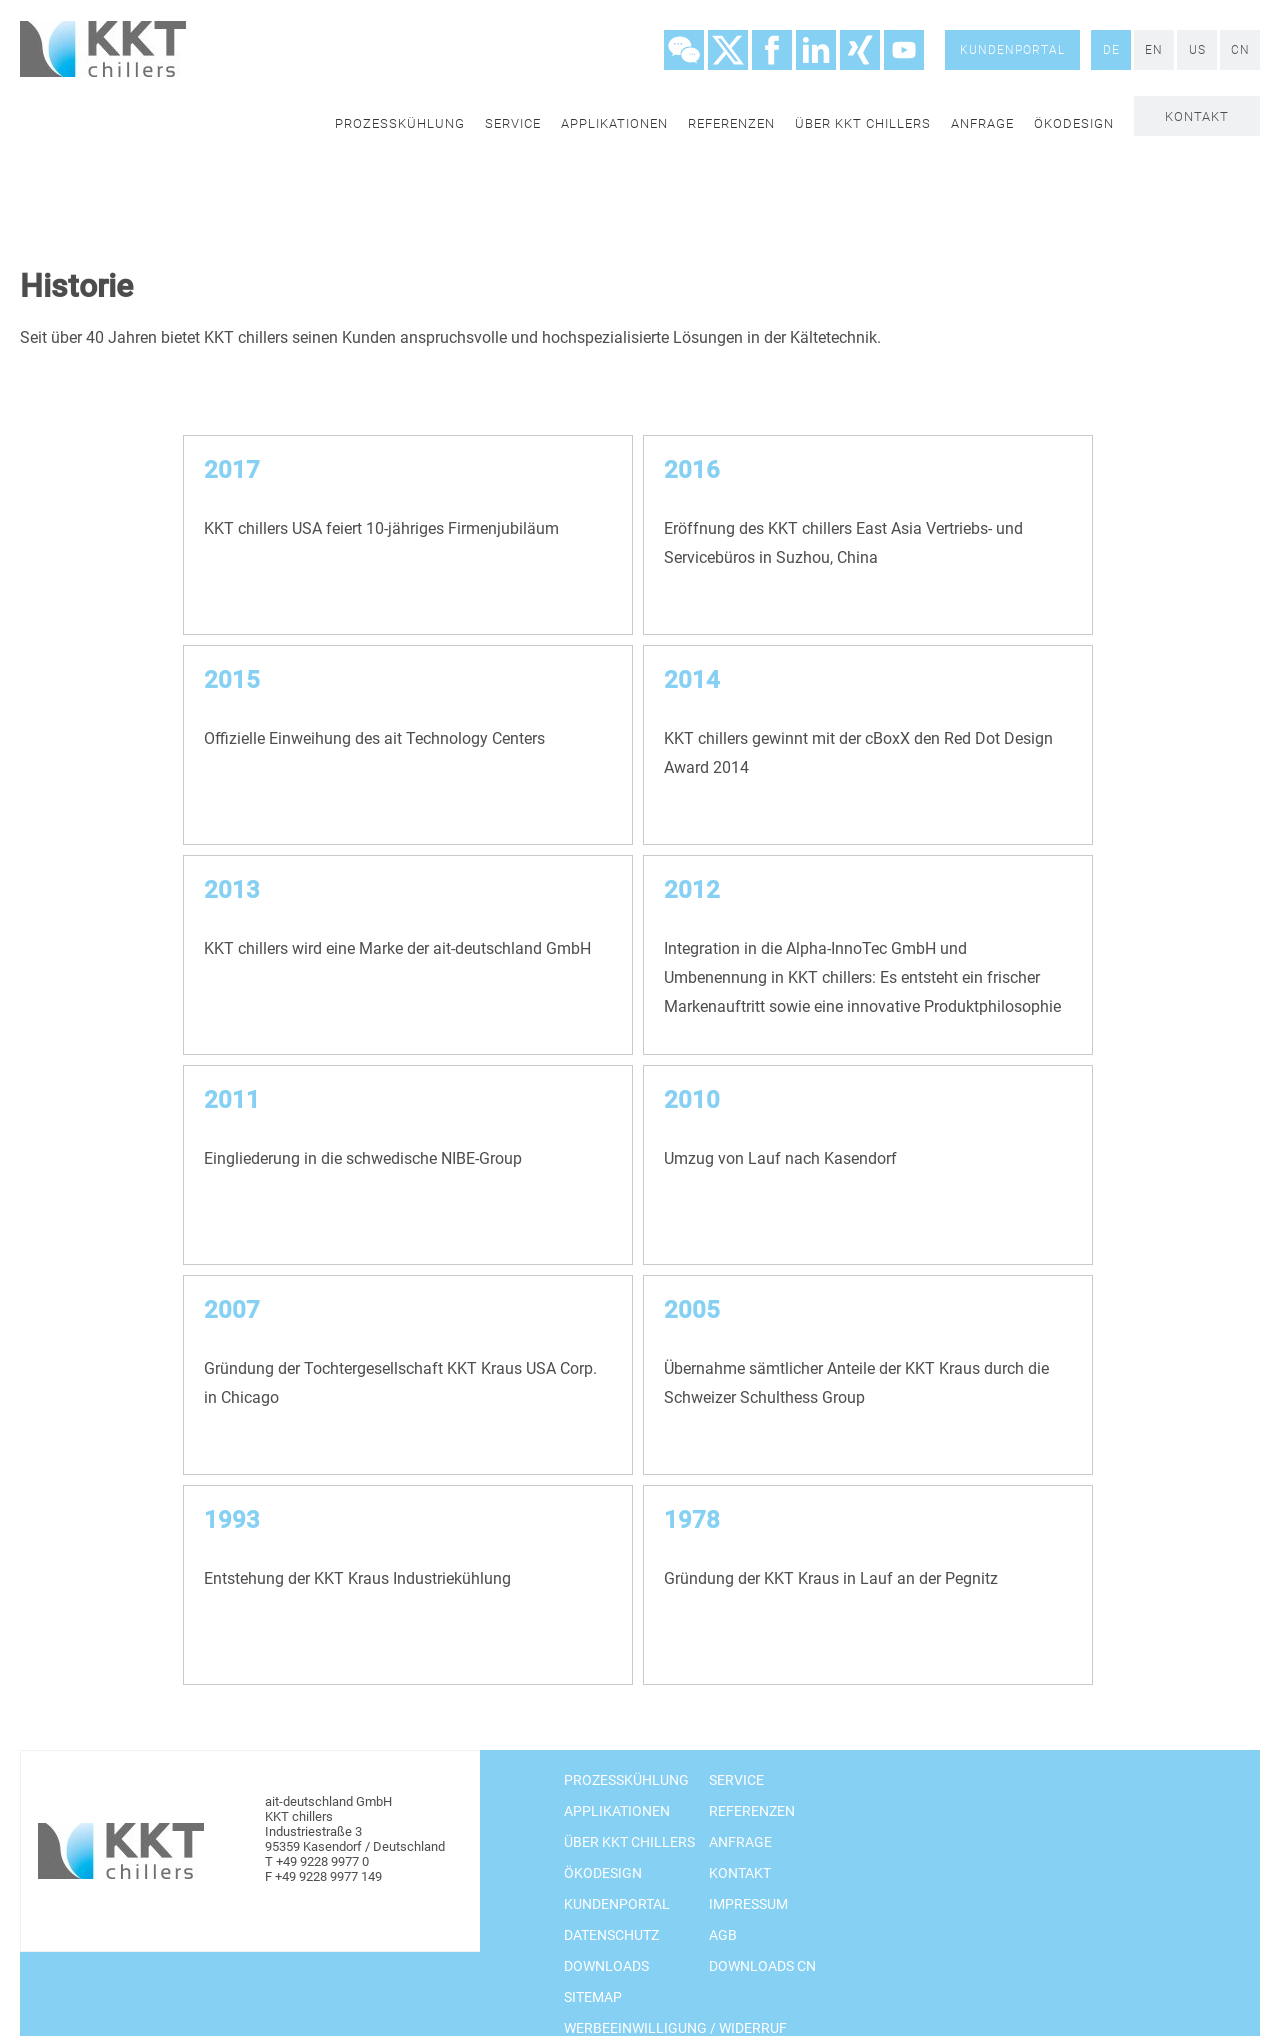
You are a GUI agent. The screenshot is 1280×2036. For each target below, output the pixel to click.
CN (1240, 50)
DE (1111, 50)
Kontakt (1197, 116)
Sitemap (593, 1997)
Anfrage (982, 123)
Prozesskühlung (400, 123)
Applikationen (614, 123)
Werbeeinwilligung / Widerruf (675, 2028)
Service (513, 123)
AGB (723, 1935)
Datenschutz (611, 1935)
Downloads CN (762, 1966)
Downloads (606, 1966)
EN (1154, 50)
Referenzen (731, 123)
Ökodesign (1074, 123)
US (1197, 50)
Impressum (748, 1904)
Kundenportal (1012, 50)
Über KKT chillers (863, 123)
